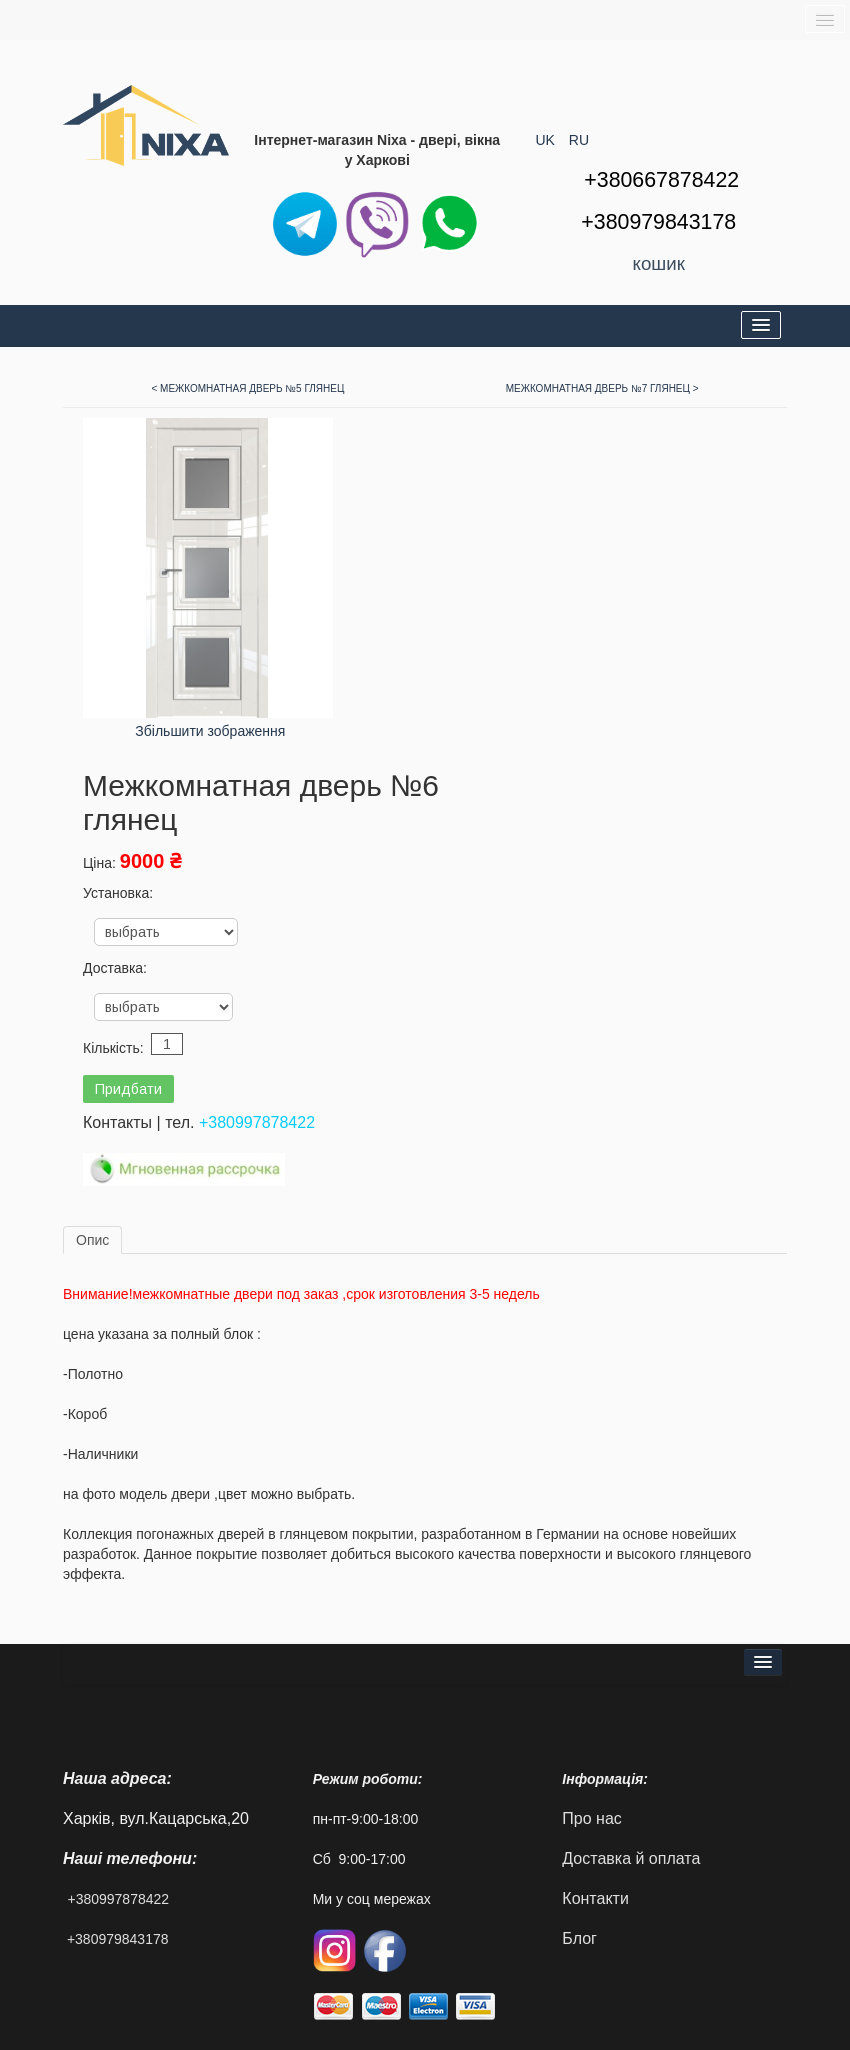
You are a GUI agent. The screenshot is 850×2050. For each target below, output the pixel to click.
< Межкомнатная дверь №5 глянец (247, 388)
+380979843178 (118, 1939)
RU (579, 140)
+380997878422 (257, 1122)
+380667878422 (661, 180)
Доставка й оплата (631, 1858)
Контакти (595, 1898)
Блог (579, 1938)
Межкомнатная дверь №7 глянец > (602, 388)
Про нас (591, 1818)
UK (547, 140)
